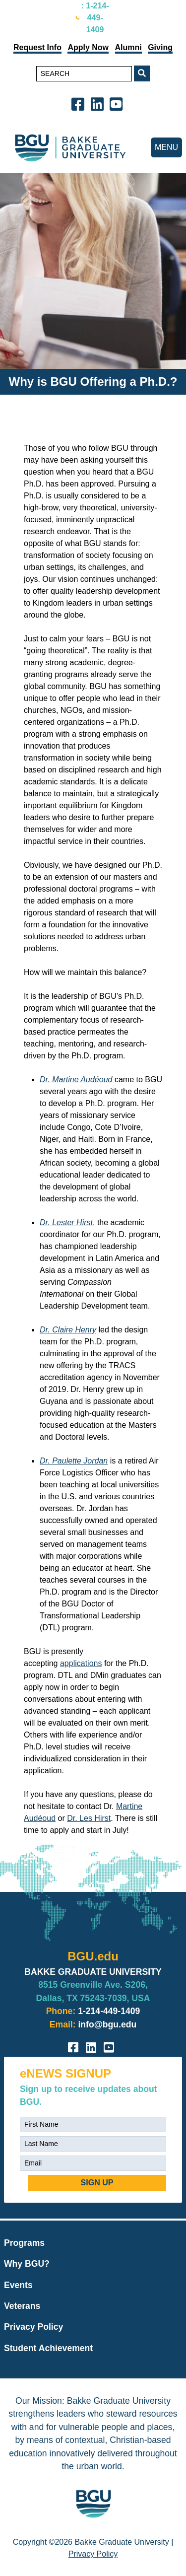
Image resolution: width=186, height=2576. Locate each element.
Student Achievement (48, 2348)
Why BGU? (27, 2264)
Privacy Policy (33, 2327)
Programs (24, 2243)
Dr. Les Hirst (89, 1818)
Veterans (22, 2306)
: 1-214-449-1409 (95, 17)
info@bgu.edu (107, 2024)
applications (81, 1663)
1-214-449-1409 (109, 2011)
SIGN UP (97, 2182)
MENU (166, 147)
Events (18, 2285)
